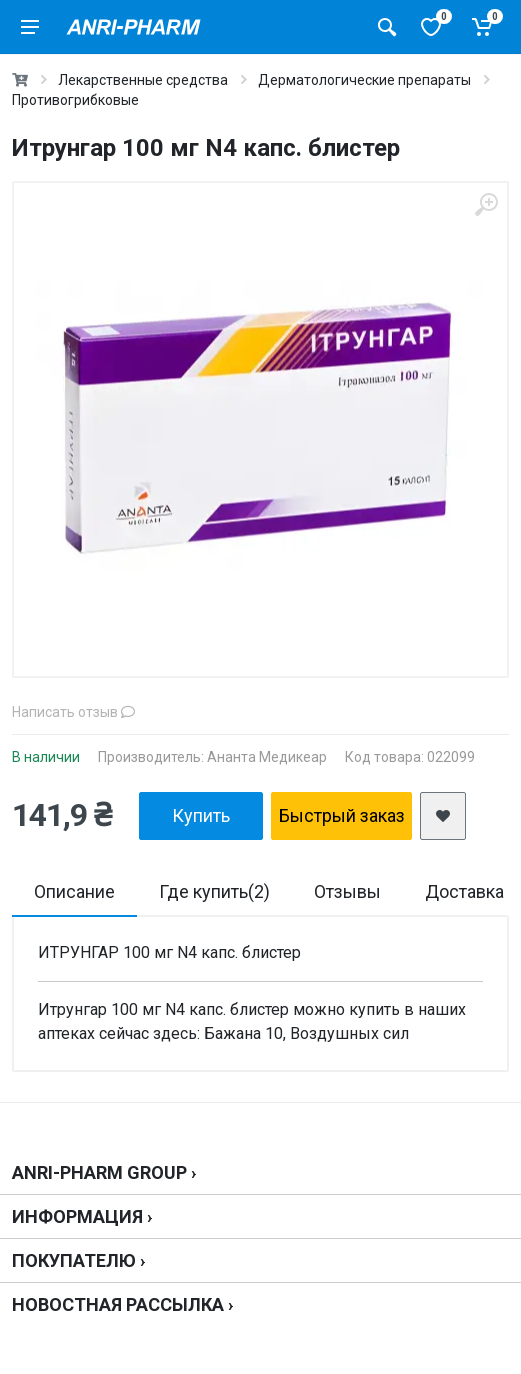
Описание (74, 891)
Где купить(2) (214, 891)
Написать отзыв (73, 712)
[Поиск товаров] (387, 27)
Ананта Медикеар (267, 757)
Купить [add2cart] (201, 815)
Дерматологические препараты (364, 80)
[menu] (30, 27)
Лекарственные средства (143, 80)
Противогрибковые (75, 100)
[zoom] (486, 204)
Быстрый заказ (342, 815)
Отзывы (347, 891)
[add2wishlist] (443, 816)
